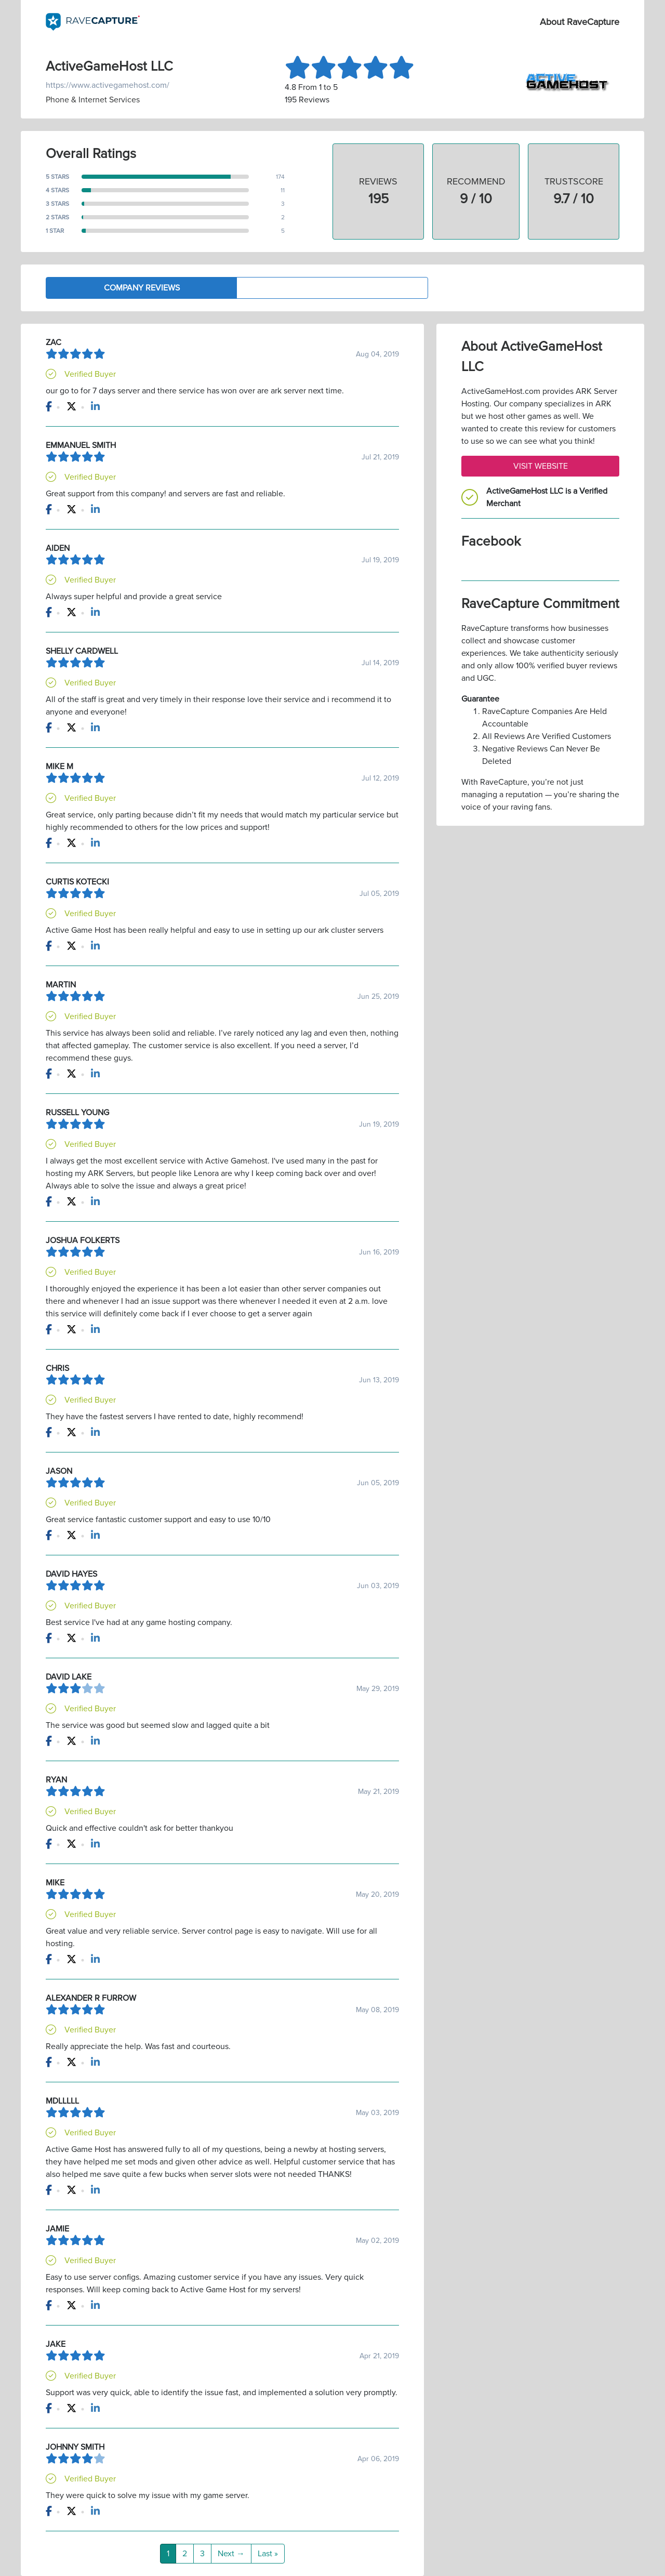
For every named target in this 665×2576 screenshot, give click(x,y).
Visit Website (540, 466)
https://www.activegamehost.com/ (107, 85)
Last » (268, 2553)
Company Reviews (142, 288)
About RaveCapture (579, 22)
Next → (231, 2553)
